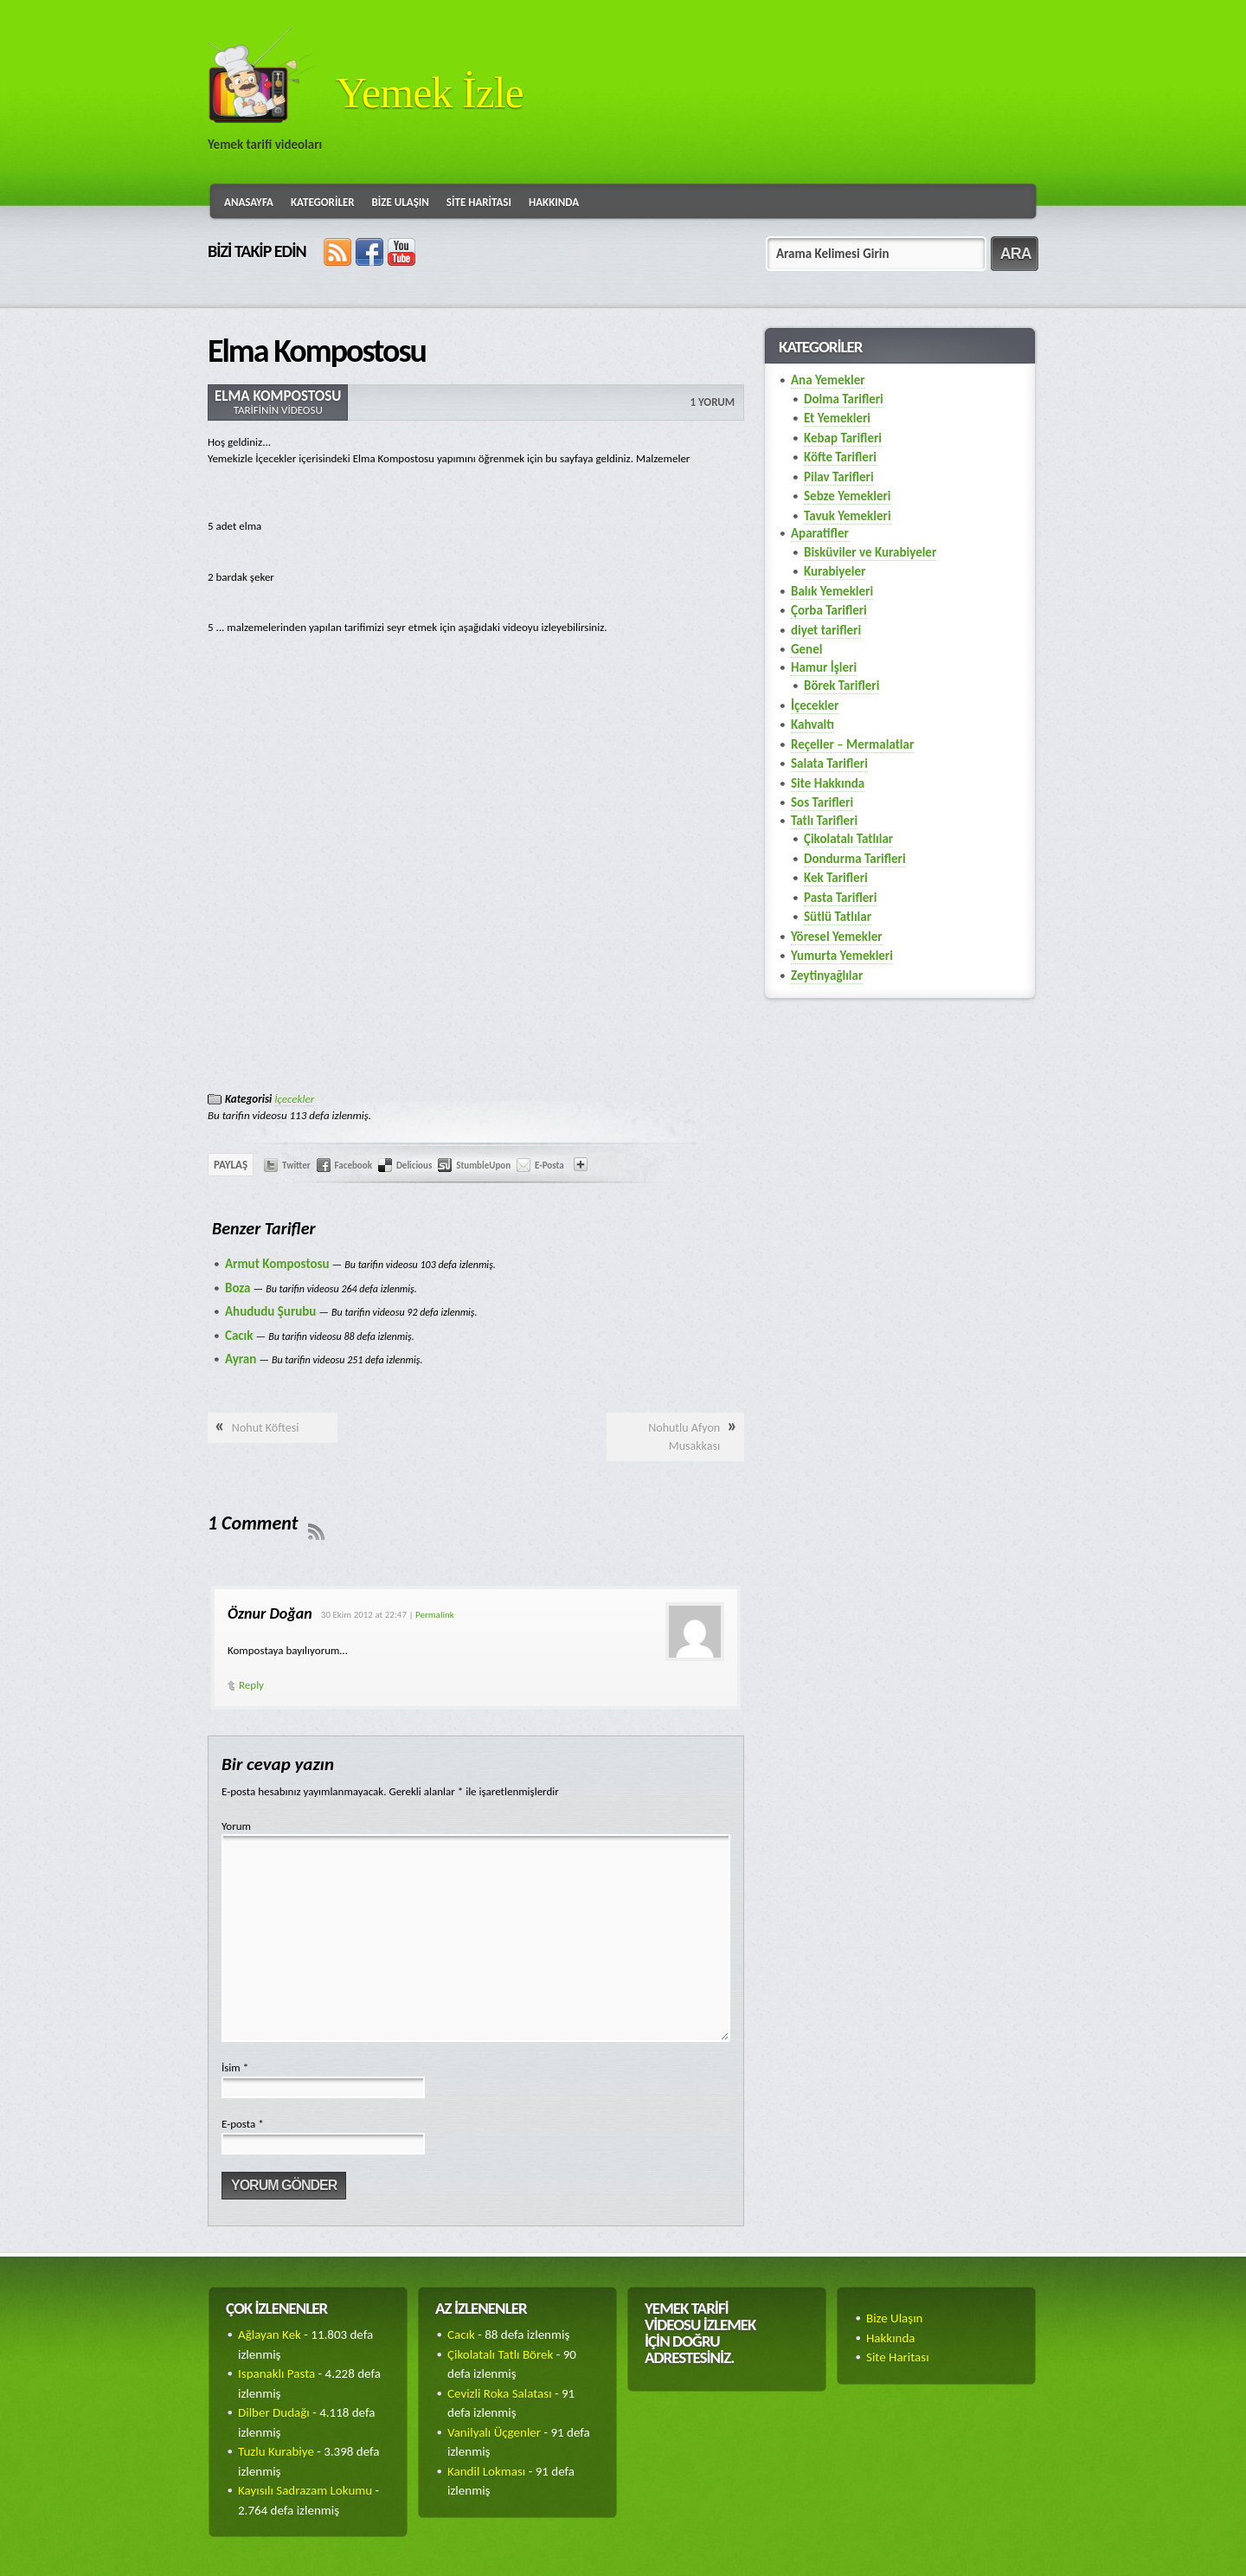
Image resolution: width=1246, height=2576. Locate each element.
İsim (235, 2067)
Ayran (240, 1359)
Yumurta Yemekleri (842, 955)
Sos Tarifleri (822, 802)
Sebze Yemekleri (847, 496)
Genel (806, 649)
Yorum (236, 1825)
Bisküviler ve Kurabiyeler (870, 552)
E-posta (243, 2123)
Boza (238, 1288)
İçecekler (294, 1098)
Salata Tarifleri (829, 763)
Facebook (353, 1165)
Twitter (296, 1165)
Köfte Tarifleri (840, 457)
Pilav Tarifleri (839, 477)
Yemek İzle (429, 92)
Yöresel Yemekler (837, 936)
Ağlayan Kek (269, 2334)
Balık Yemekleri (832, 591)
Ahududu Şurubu (270, 1311)
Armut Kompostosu (277, 1264)
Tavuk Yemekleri (847, 516)
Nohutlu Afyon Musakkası (684, 1436)
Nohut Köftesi (265, 1427)
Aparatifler (820, 533)
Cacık (239, 1335)
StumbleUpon (483, 1165)
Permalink (434, 1614)
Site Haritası (478, 202)
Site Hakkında (827, 783)
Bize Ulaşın (400, 202)
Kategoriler (323, 202)
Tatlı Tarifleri (824, 820)
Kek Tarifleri (836, 878)
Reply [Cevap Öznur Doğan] (251, 1684)
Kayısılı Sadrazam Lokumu (305, 2490)
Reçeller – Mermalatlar (852, 744)
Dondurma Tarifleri (855, 858)
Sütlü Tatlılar (837, 916)
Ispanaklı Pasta (276, 2373)
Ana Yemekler (828, 380)
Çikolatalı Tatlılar (848, 839)
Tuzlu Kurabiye (276, 2451)
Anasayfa (248, 202)
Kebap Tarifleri (843, 438)
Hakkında (554, 202)
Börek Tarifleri (841, 685)
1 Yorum (712, 402)
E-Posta (549, 1165)
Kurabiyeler (834, 571)
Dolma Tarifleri (843, 399)
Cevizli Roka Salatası (499, 2393)
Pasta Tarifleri (840, 897)
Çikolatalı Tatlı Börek (500, 2354)
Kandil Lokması (486, 2471)
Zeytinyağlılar (827, 975)
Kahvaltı (812, 724)
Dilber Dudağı (274, 2412)
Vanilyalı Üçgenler (494, 2432)
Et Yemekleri (837, 418)
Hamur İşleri (824, 667)
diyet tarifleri (826, 630)
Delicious (414, 1165)
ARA (1015, 253)
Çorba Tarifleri (829, 610)
